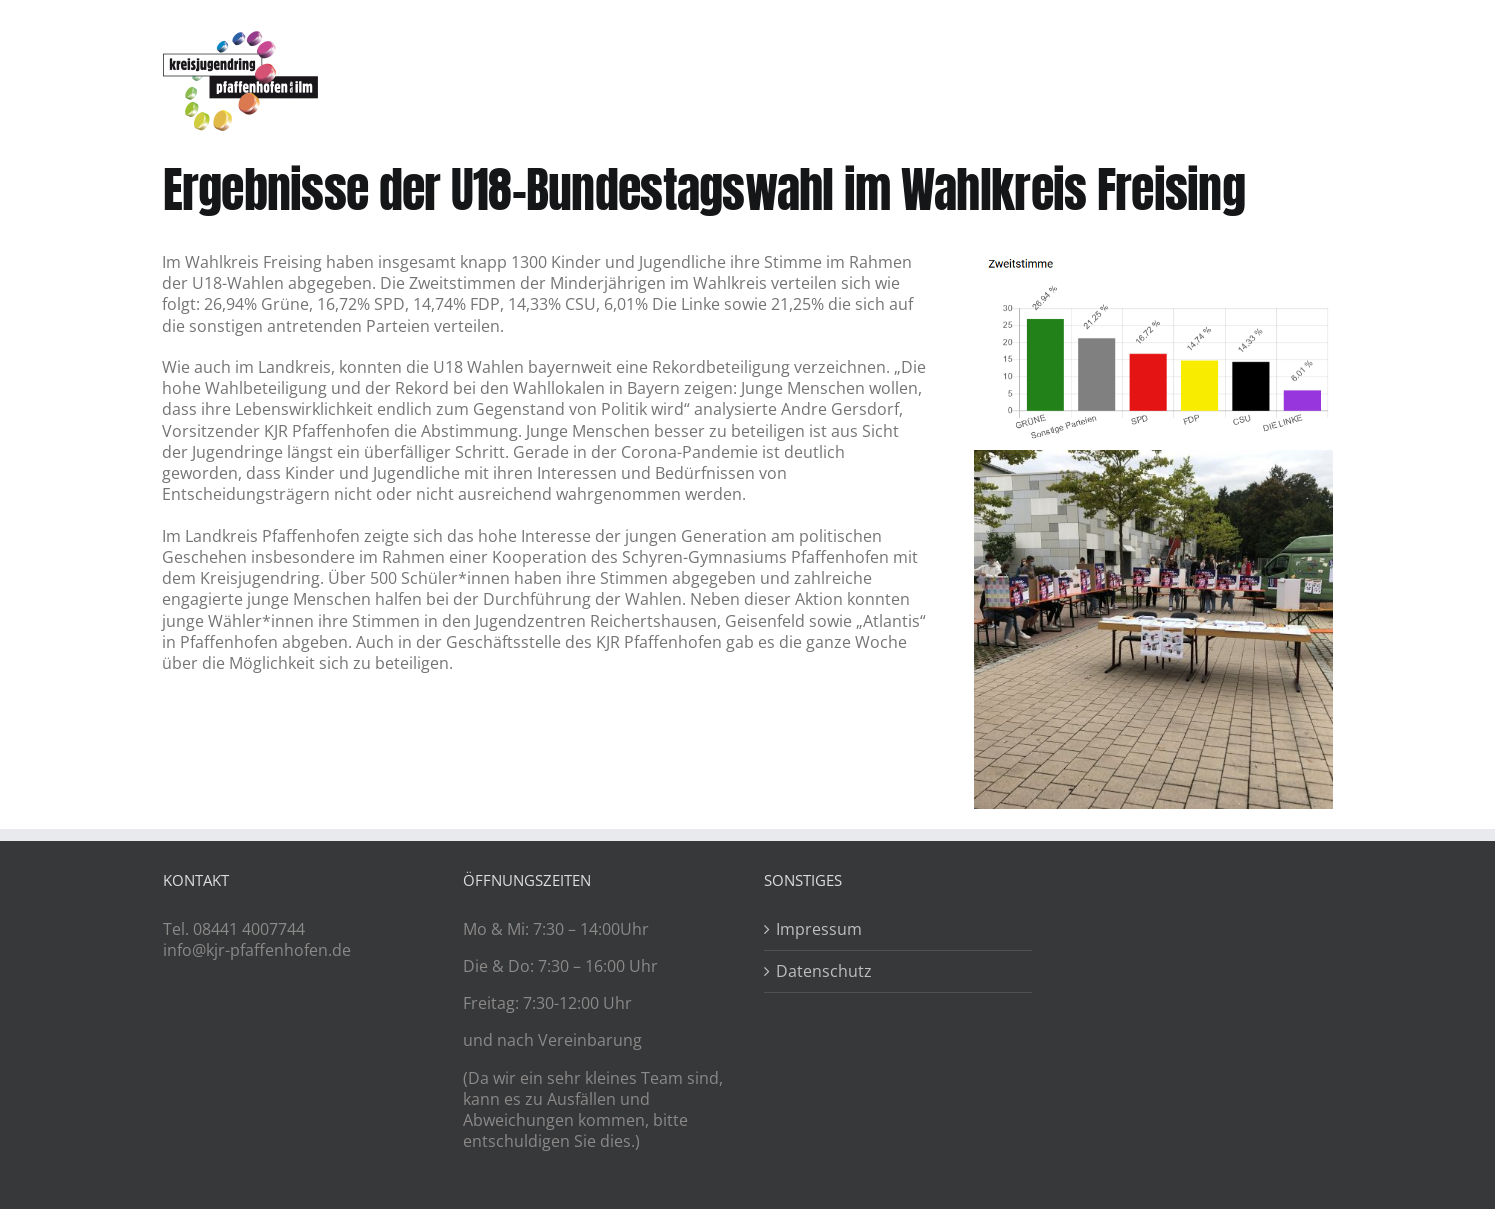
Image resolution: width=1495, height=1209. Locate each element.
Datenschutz (824, 971)
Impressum (819, 929)
